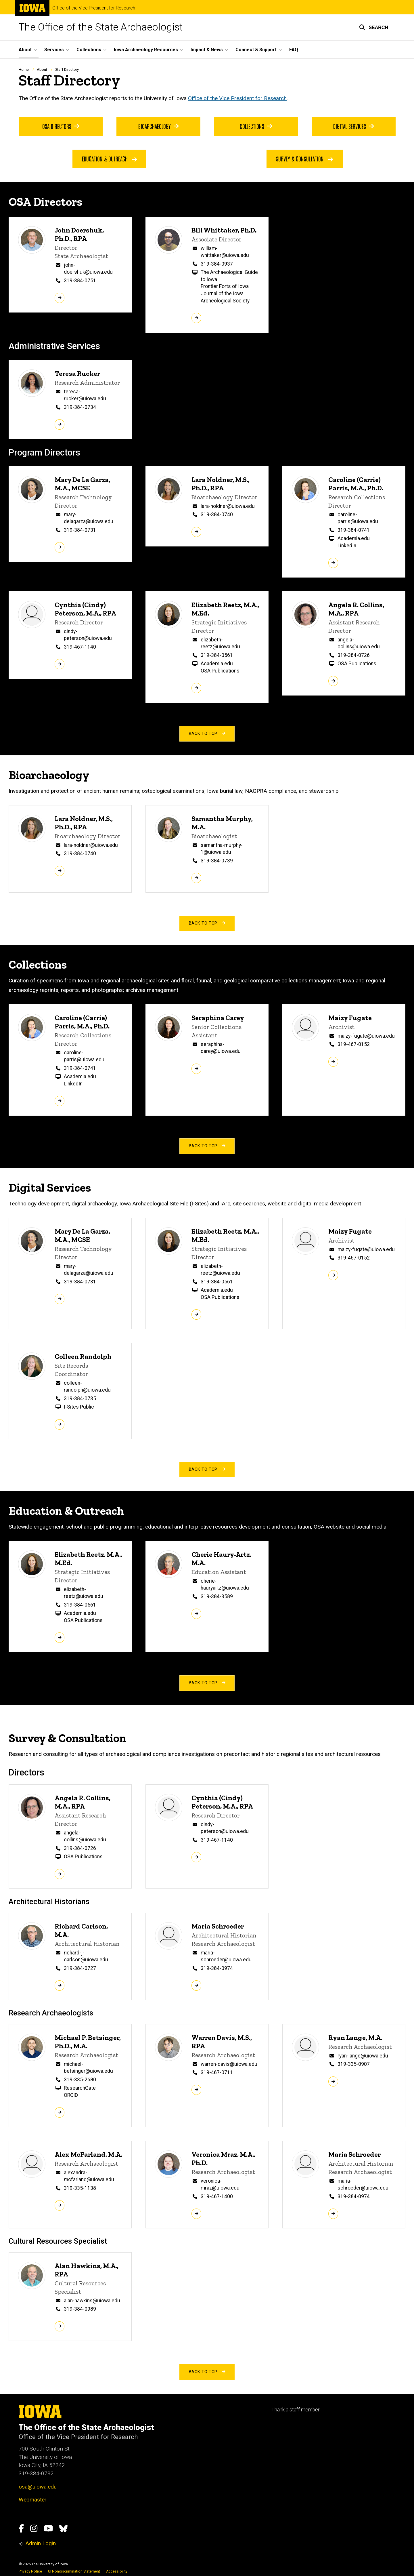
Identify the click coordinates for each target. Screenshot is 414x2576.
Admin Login (40, 2543)
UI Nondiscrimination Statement (74, 2571)
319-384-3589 (217, 1596)
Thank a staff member (295, 2410)
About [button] (25, 49)
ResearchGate (80, 2088)
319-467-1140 (80, 647)
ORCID (71, 2095)
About (42, 69)
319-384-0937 (217, 264)
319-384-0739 (217, 861)
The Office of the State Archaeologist (101, 27)
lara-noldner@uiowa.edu (228, 506)
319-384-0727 (80, 1968)
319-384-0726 (354, 655)
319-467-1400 (217, 2196)
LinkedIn (347, 546)
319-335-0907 (354, 2064)
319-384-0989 (80, 2309)
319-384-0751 (80, 281)
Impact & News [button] (207, 49)
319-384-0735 (80, 1398)
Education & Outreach (109, 158)
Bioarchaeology (158, 126)
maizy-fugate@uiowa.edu (366, 1036)
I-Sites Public (79, 1407)
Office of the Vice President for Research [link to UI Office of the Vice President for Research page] (237, 98)
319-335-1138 (80, 2188)
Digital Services (353, 126)
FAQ (293, 49)
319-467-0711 (217, 2072)
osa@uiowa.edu (38, 2486)
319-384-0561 (217, 655)
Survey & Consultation (304, 158)
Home (24, 69)
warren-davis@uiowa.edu (229, 2064)
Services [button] (54, 49)
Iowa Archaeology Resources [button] (146, 49)
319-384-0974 (217, 1968)
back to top (207, 733)
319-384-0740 (217, 515)
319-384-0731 (80, 530)
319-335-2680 (80, 2079)
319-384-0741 (354, 530)
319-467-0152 (354, 1044)
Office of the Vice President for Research (93, 8)
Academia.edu (354, 539)
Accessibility (116, 2571)
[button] (373, 27)
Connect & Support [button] (256, 49)
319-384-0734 (80, 407)
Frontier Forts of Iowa (225, 286)
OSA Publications (220, 671)
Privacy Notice (30, 2571)
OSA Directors (60, 126)
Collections (256, 126)
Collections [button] (88, 49)
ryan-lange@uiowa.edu (363, 2056)
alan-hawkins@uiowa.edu (92, 2300)
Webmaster (33, 2499)
